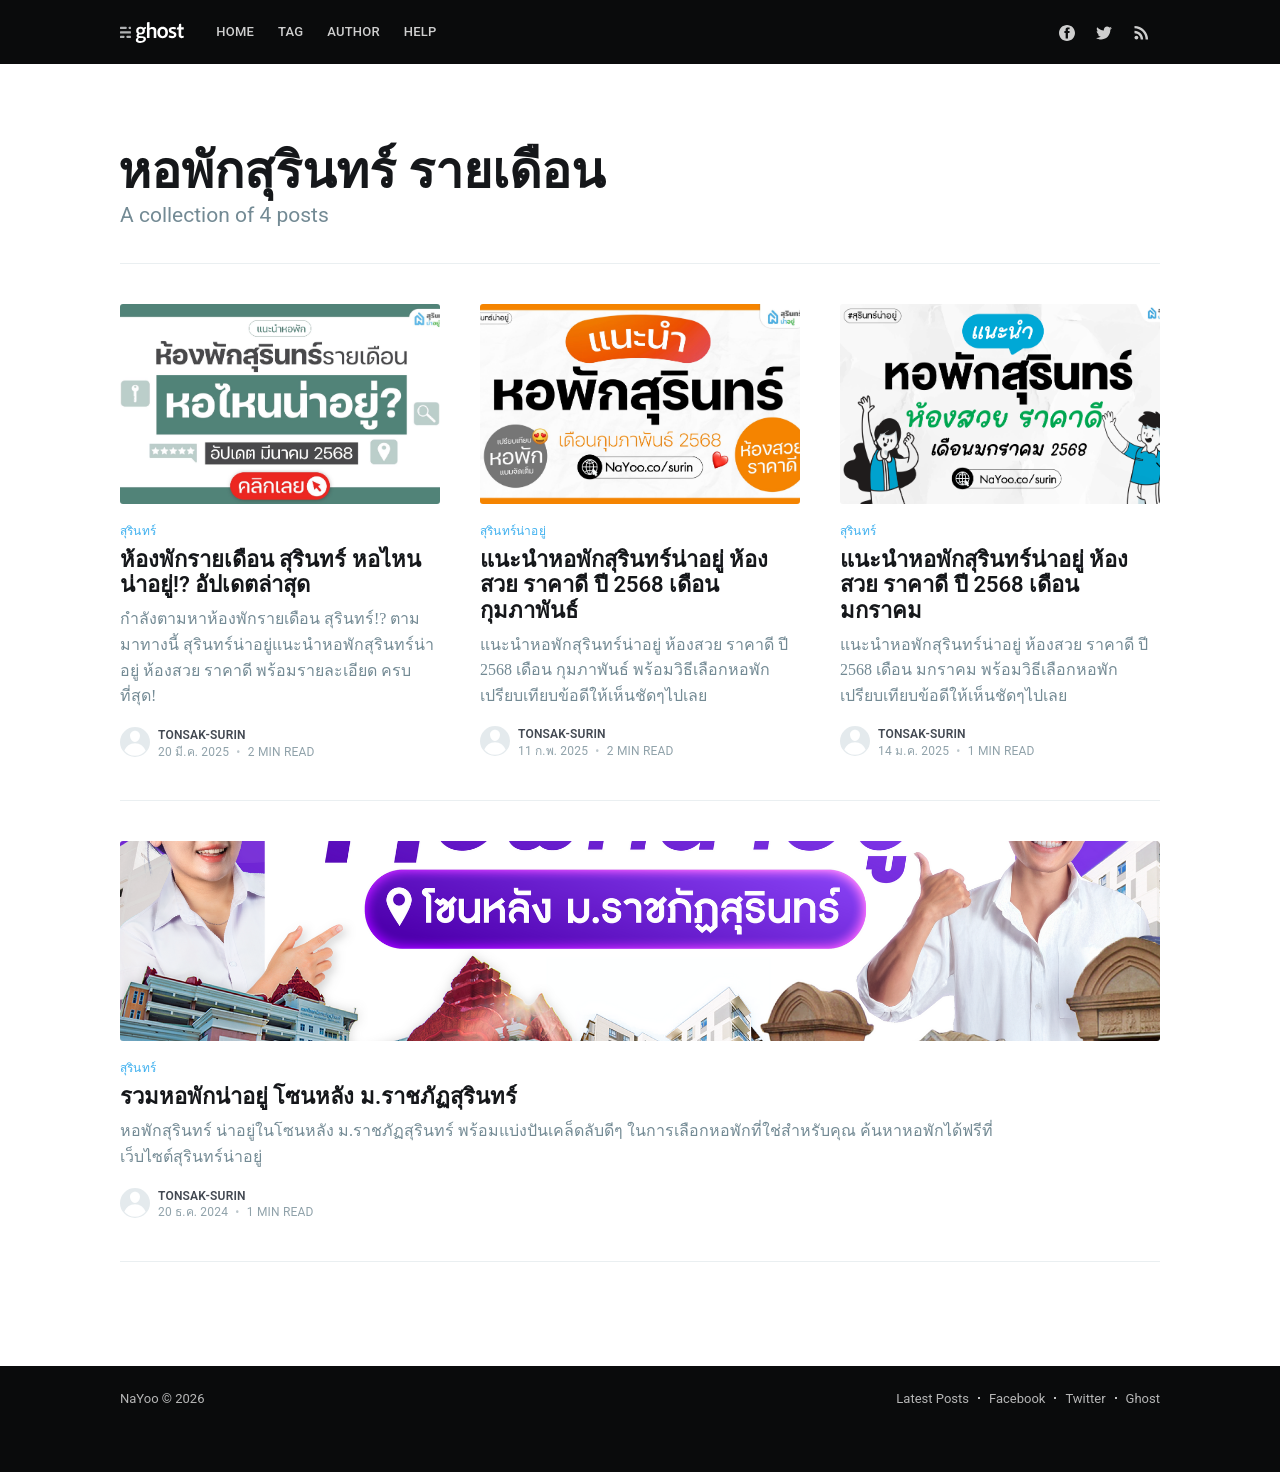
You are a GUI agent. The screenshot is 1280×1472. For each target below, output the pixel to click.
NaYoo (139, 1398)
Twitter (1085, 1398)
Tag (290, 31)
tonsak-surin (202, 735)
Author (353, 31)
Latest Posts (932, 1398)
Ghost (1143, 1398)
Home (235, 31)
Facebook (1017, 1398)
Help (420, 31)
